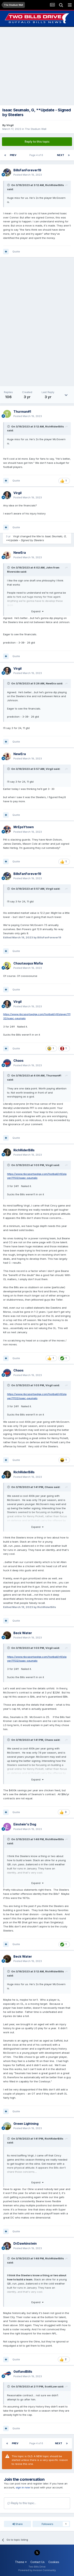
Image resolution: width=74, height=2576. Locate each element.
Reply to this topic (37, 141)
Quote (16, 251)
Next (60, 155)
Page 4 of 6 (36, 155)
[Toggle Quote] (9, 185)
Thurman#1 (53, 1075)
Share (17, 2524)
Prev (13, 155)
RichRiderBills (54, 185)
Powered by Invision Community (37, 2570)
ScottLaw (51, 2386)
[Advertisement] (37, 66)
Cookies (53, 2562)
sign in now (23, 2487)
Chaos (49, 1487)
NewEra (51, 683)
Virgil (10, 125)
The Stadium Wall (35, 128)
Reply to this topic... (21, 2503)
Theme (21, 2562)
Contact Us (37, 2562)
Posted (27, 174)
